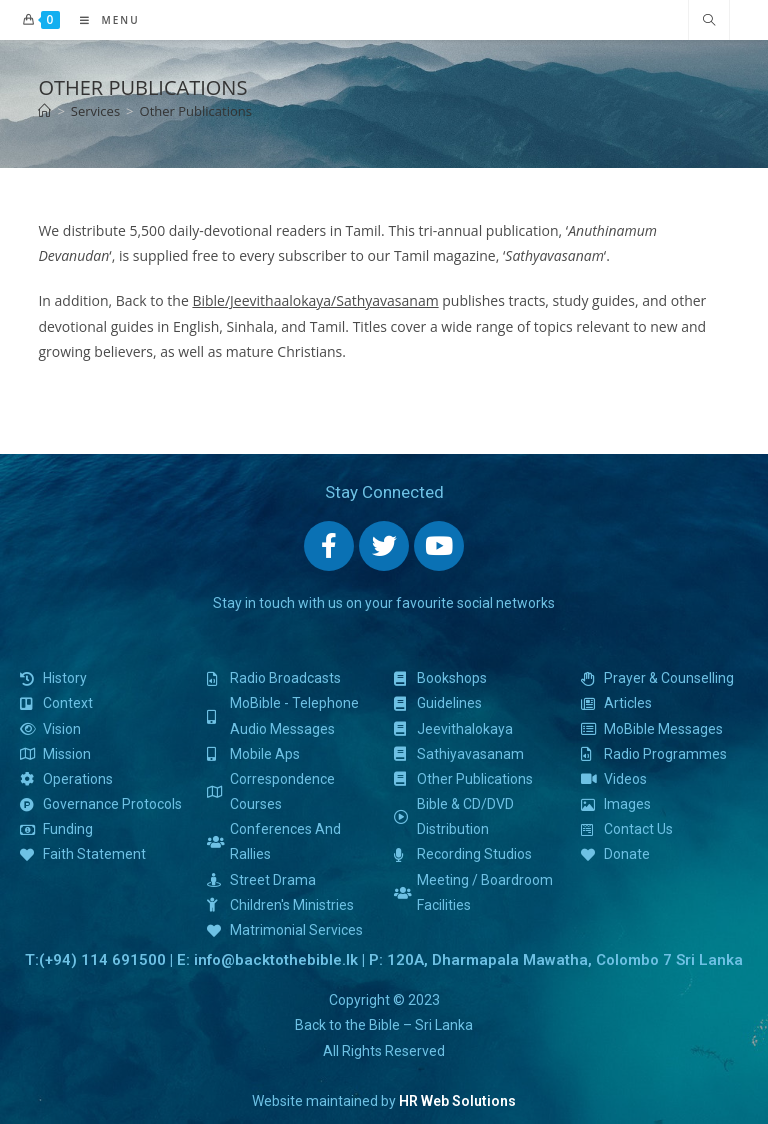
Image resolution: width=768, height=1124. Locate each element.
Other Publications (196, 111)
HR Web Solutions (457, 1101)
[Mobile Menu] (102, 20)
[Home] (44, 111)
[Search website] (709, 21)
